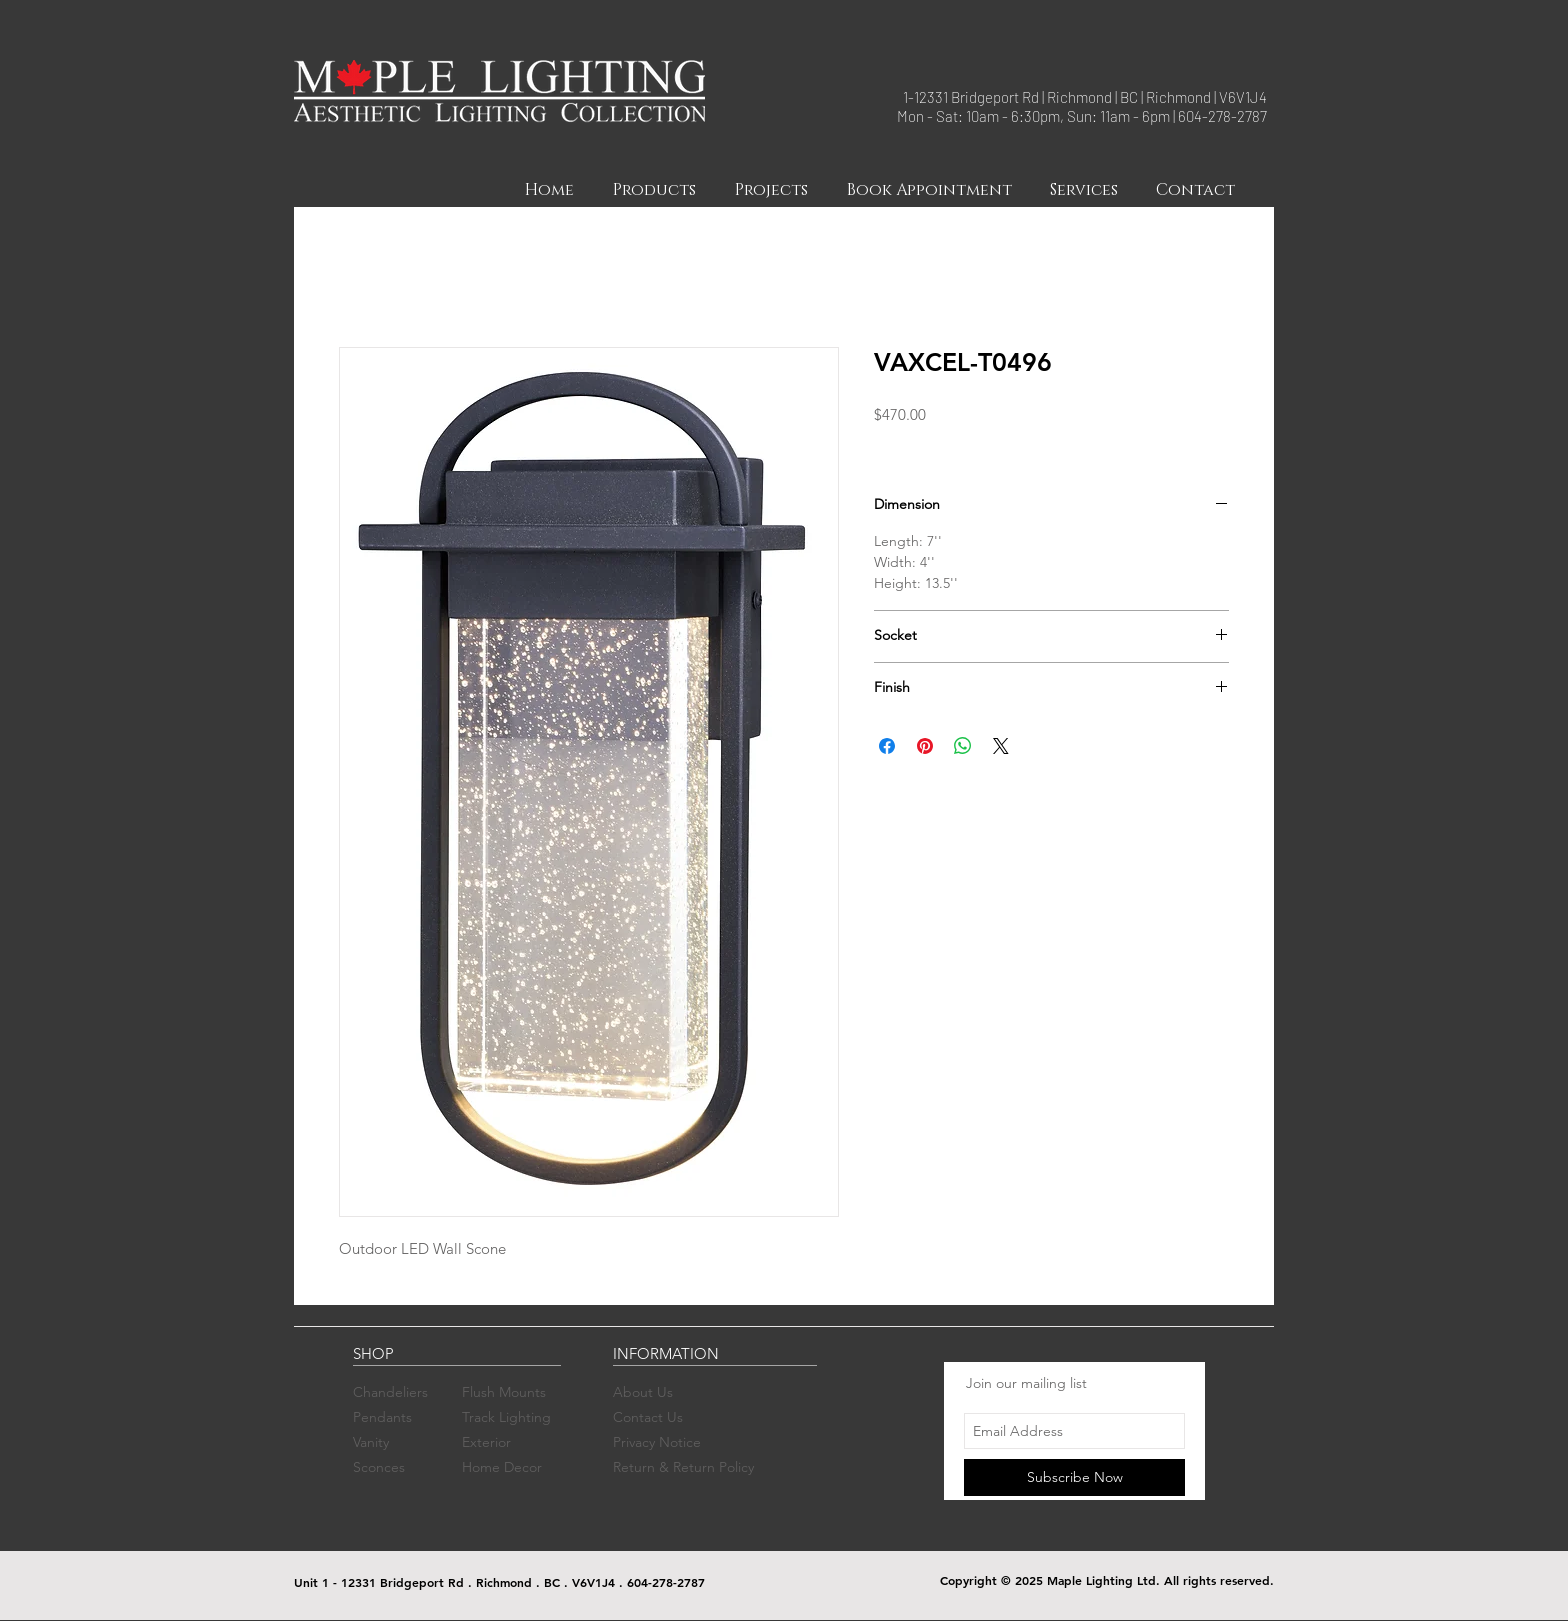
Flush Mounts (504, 1392)
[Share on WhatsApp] (963, 746)
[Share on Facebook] (887, 746)
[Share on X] (1001, 746)
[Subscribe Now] (1074, 1477)
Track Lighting (506, 1417)
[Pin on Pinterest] (925, 746)
